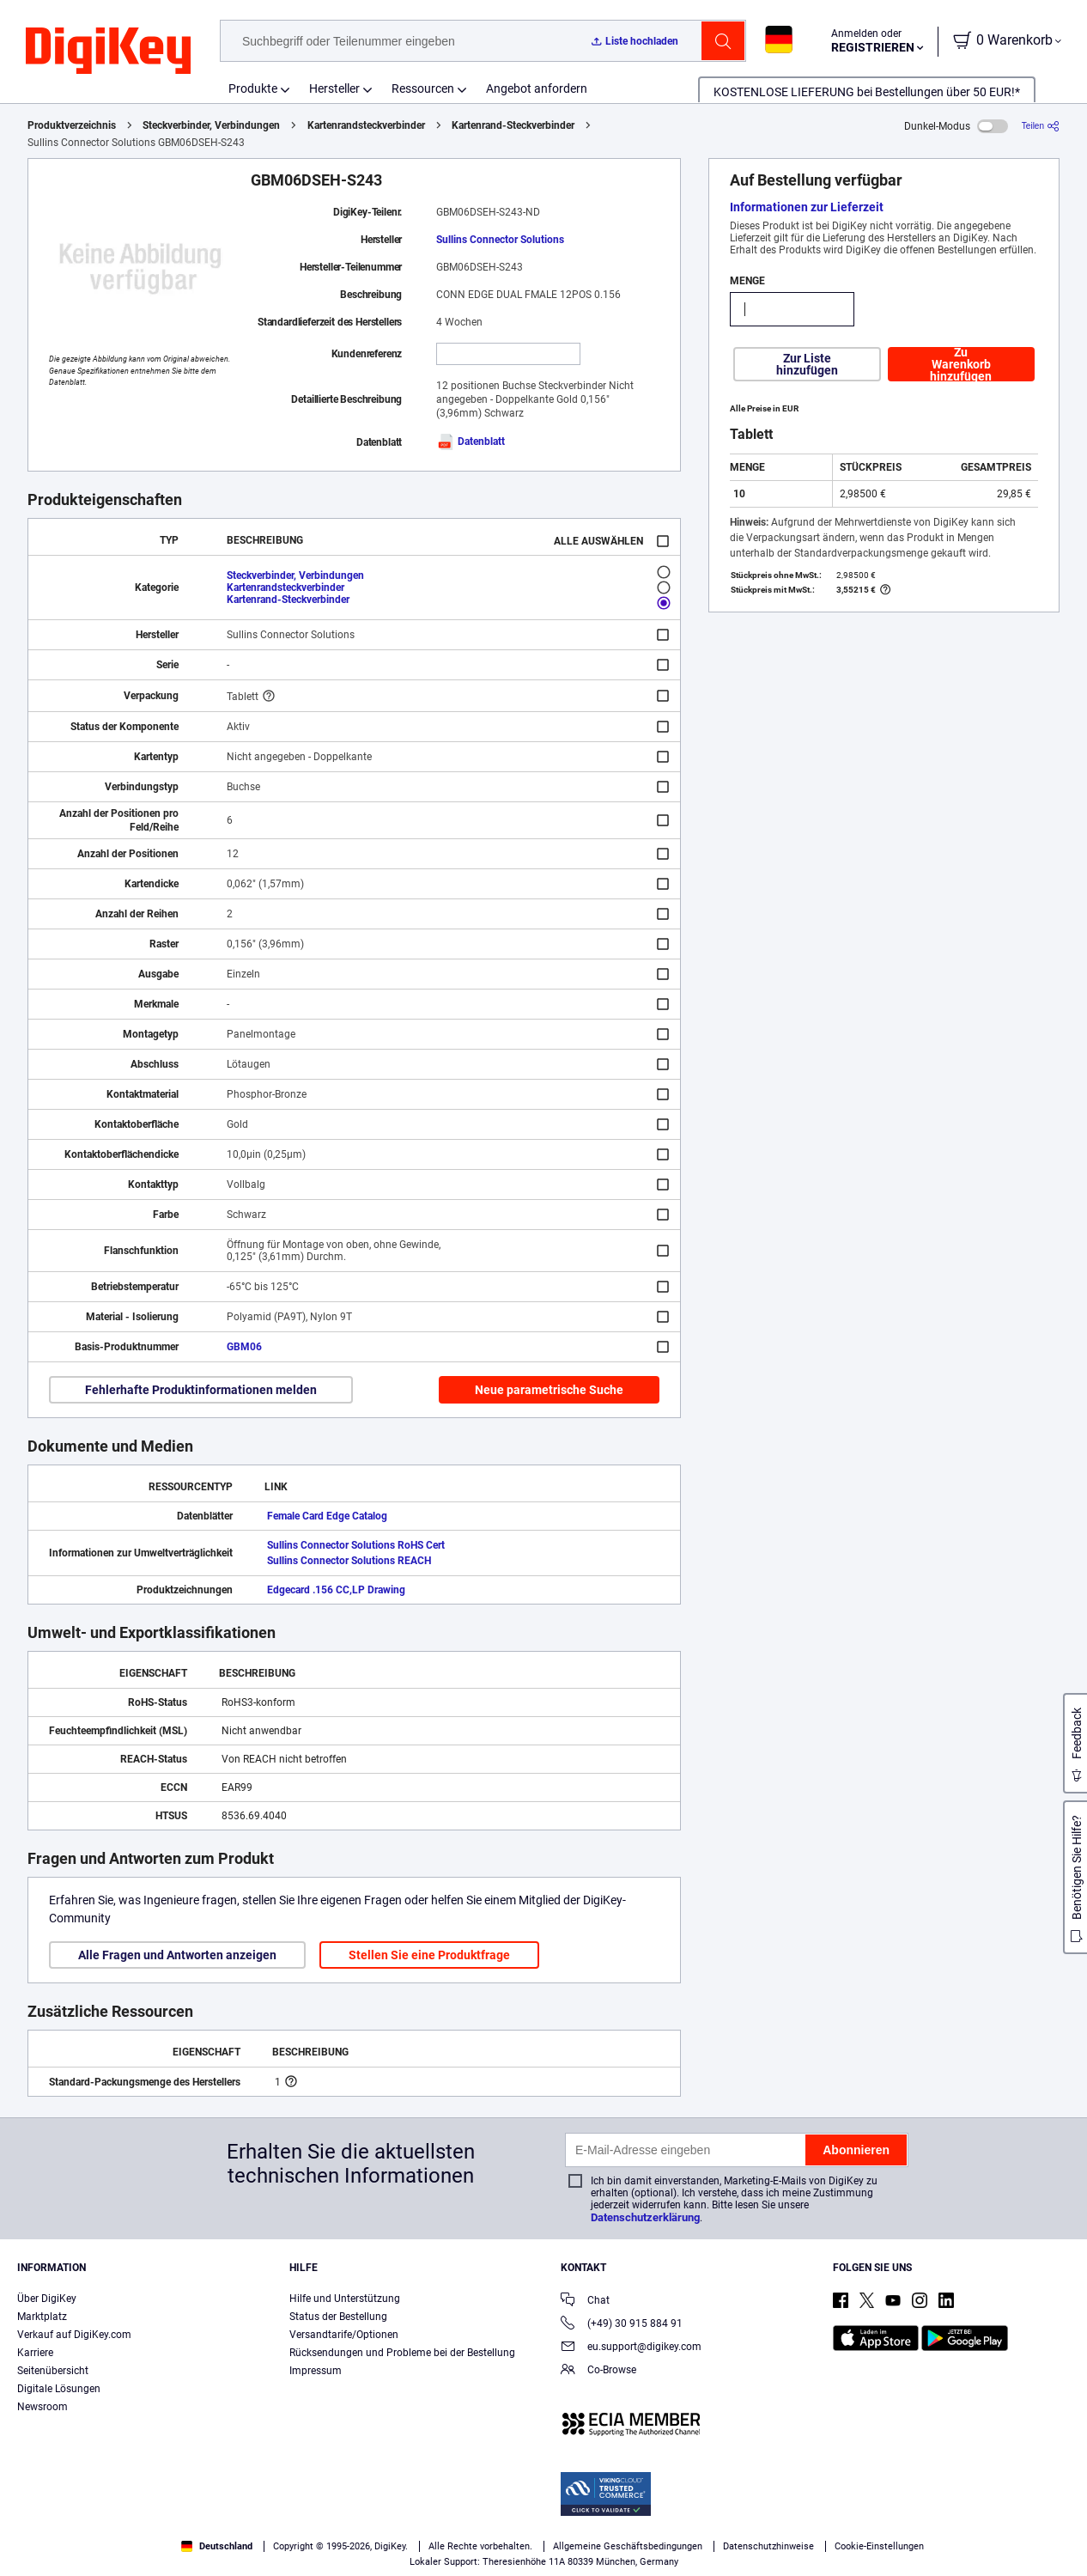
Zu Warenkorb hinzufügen (961, 364)
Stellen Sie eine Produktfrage (429, 1955)
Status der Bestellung (338, 2317)
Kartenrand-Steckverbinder (513, 125)
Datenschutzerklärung (645, 2217)
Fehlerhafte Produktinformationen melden (201, 1390)
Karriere (35, 2353)
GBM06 (244, 1347)
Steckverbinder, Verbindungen (211, 125)
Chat (585, 2301)
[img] (108, 51)
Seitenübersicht (52, 2371)
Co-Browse (598, 2371)
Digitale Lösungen (58, 2389)
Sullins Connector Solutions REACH (349, 1561)
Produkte (252, 88)
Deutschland (216, 2546)
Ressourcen (423, 88)
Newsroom (42, 2407)
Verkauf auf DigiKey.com (74, 2335)
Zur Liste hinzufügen (807, 364)
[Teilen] (1041, 126)
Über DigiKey (46, 2299)
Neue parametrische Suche (549, 1390)
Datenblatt (470, 441)
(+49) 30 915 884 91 (622, 2325)
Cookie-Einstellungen (879, 2546)
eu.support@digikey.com (631, 2348)
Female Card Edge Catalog (327, 1516)
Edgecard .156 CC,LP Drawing (336, 1590)
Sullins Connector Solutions (500, 240)
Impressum (315, 2371)
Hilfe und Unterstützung (344, 2299)
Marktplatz (42, 2317)
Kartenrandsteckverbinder (366, 125)
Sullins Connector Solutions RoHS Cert (356, 1545)
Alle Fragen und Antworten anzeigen (177, 1955)
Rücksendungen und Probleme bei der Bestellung (402, 2353)
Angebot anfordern (536, 88)
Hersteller (334, 88)
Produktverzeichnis (71, 125)
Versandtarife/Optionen (343, 2335)
